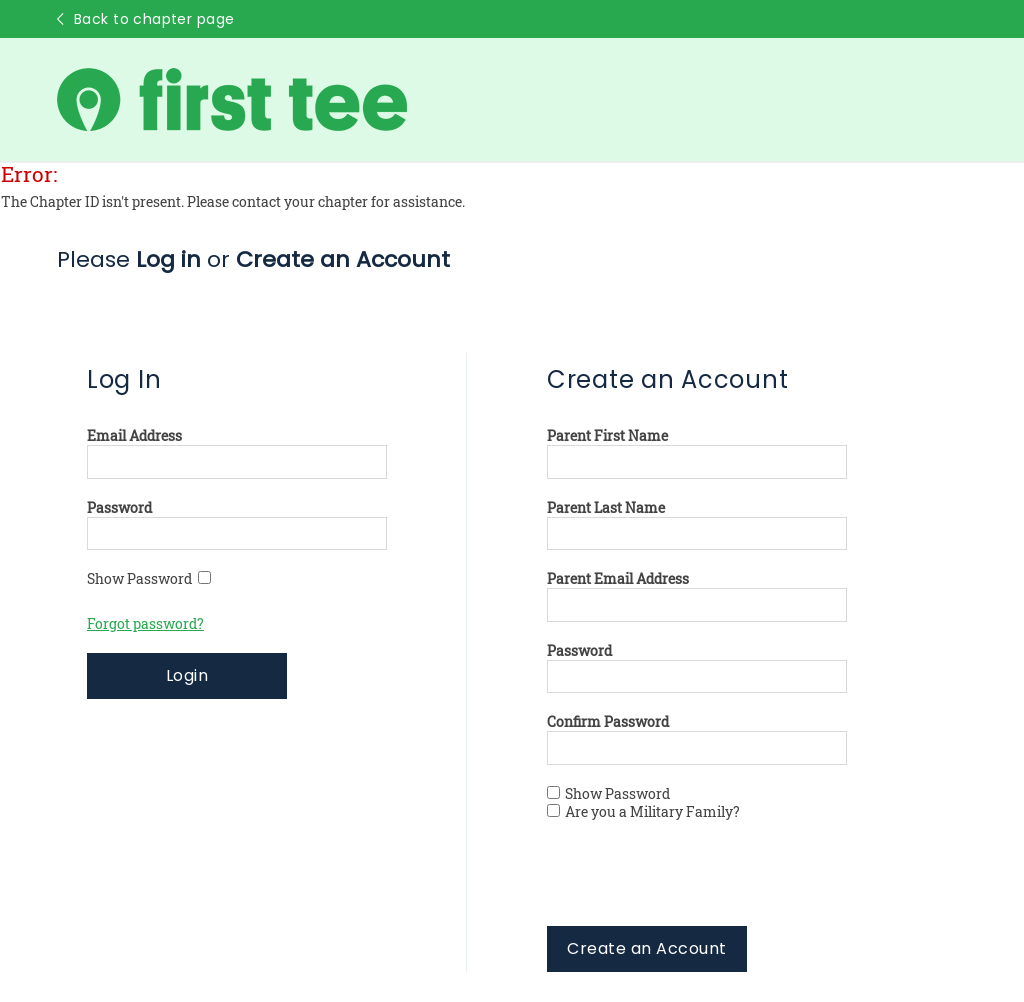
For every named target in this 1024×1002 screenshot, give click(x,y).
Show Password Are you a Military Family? (643, 803)
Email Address (134, 436)
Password (119, 508)
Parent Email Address (618, 579)
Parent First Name (607, 436)
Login (187, 675)
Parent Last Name (606, 508)
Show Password (149, 579)
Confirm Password (608, 722)
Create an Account (646, 948)
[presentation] (699, 887)
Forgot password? (145, 624)
